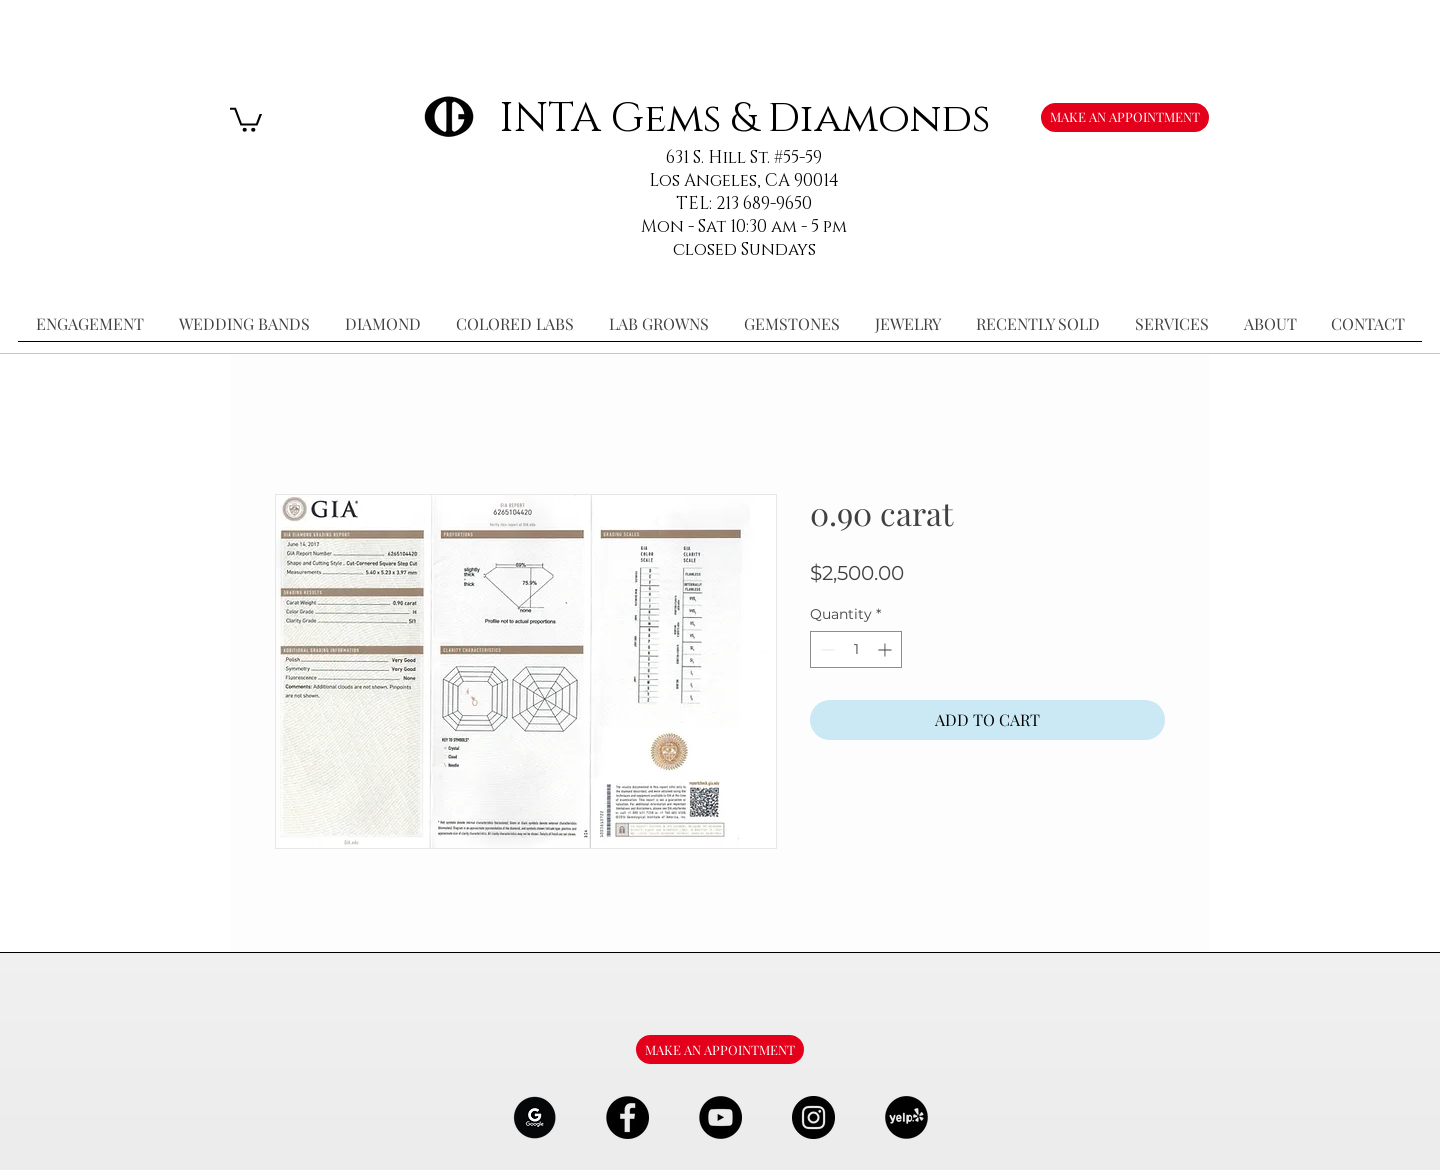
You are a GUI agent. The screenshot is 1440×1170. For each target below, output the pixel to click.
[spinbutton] (856, 649)
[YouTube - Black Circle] (720, 1117)
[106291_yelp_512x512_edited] (906, 1117)
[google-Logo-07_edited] (534, 1117)
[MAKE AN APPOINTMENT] (1125, 117)
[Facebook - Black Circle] (627, 1117)
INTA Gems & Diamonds (744, 118)
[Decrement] (825, 649)
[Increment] (886, 649)
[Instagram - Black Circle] (813, 1117)
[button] (246, 118)
